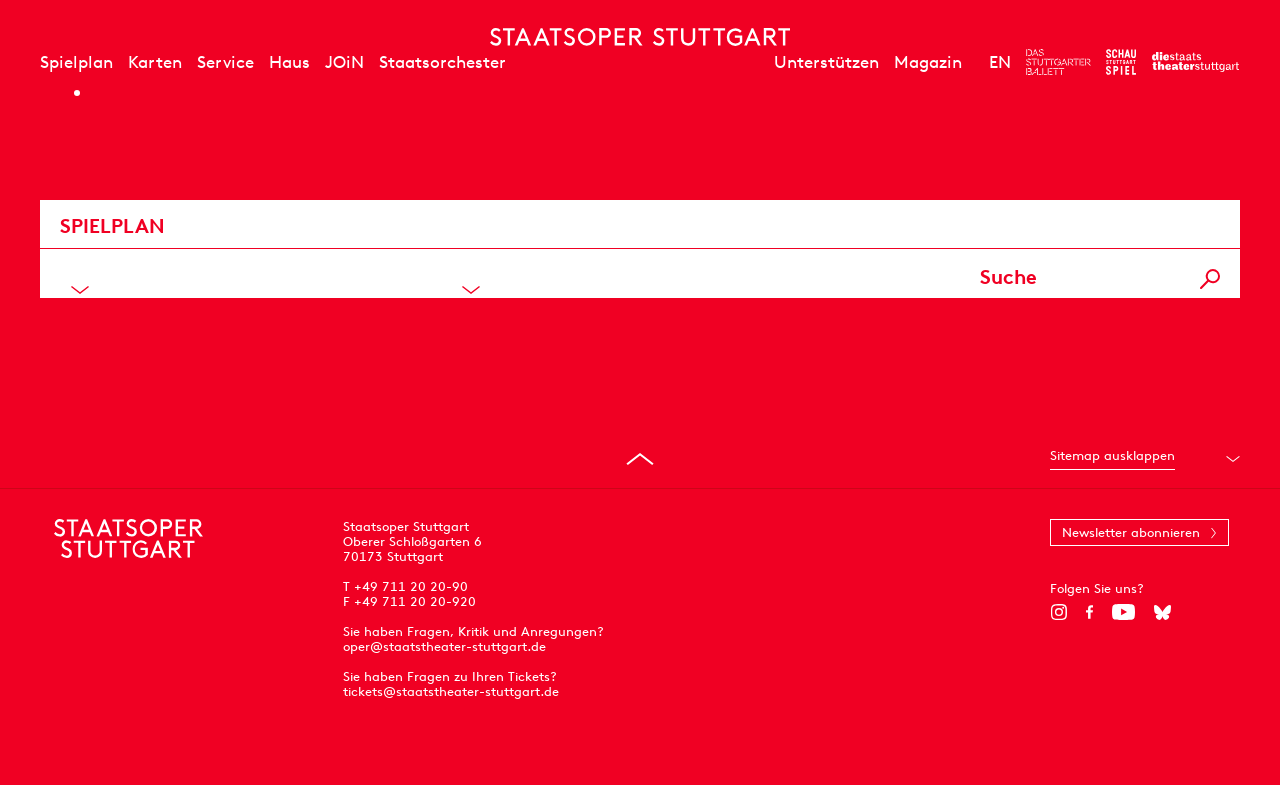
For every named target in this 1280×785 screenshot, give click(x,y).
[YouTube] (1123, 612)
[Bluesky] (1162, 612)
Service (225, 62)
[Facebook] (1089, 612)
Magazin (928, 62)
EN (1000, 62)
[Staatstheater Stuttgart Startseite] (640, 37)
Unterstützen (826, 62)
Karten (155, 62)
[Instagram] (1058, 612)
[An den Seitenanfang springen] (640, 459)
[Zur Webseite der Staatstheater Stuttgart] (1195, 62)
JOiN (344, 62)
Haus (289, 62)
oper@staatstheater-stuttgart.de (444, 646)
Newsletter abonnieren (1131, 532)
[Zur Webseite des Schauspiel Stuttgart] (1121, 62)
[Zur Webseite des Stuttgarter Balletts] (1058, 62)
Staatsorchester (442, 62)
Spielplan (76, 62)
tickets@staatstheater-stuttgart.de (451, 691)
